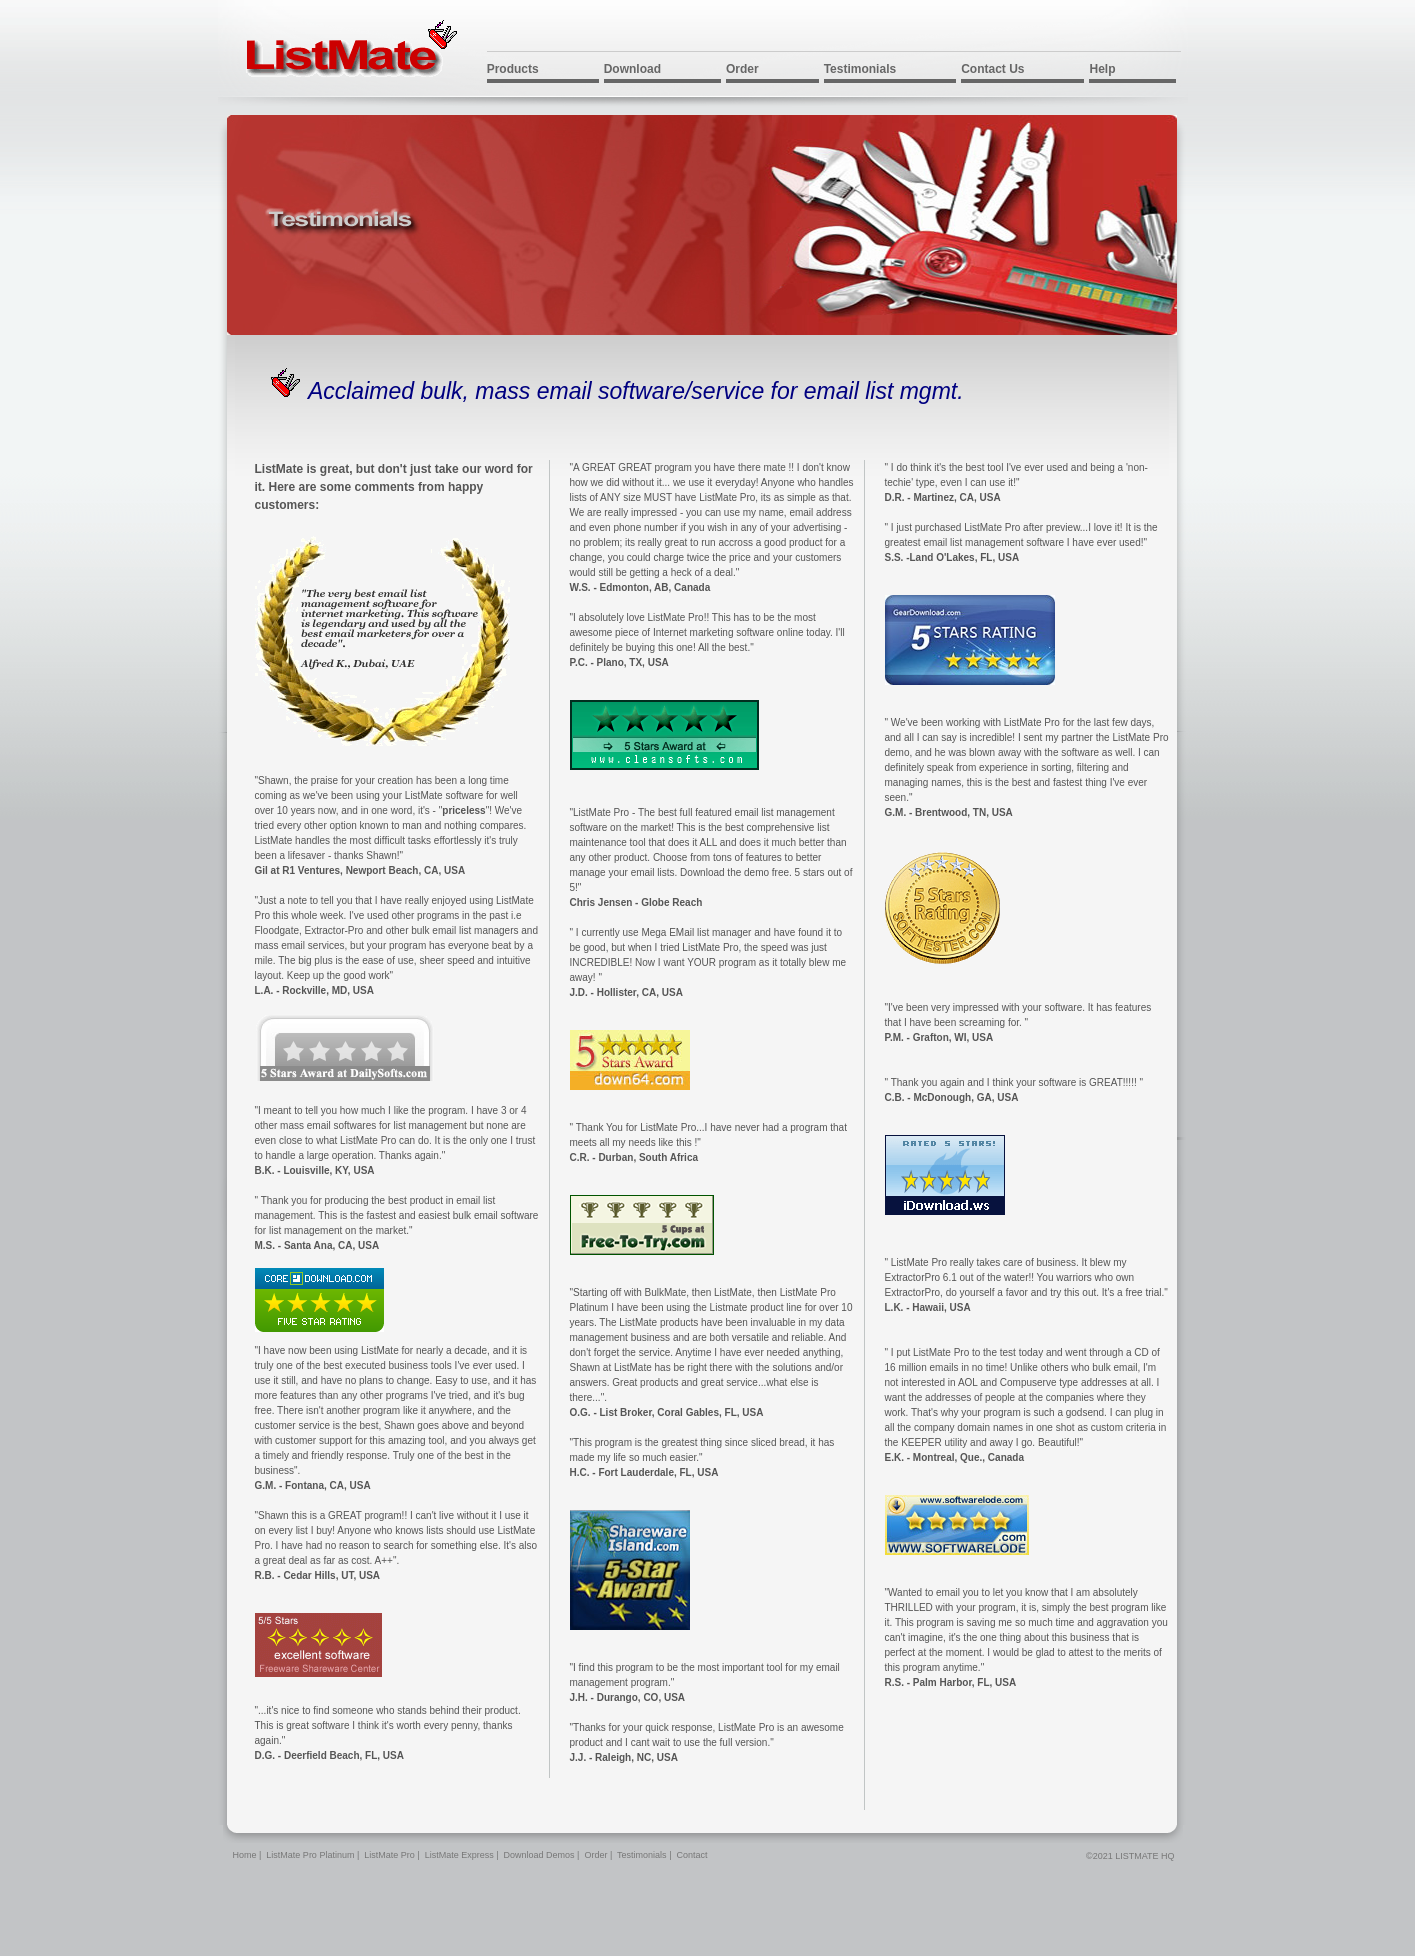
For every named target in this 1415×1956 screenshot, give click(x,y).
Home (245, 1855)
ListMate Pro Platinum (310, 1855)
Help (1102, 69)
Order (742, 69)
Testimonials (860, 69)
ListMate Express (459, 1855)
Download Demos (539, 1855)
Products (513, 69)
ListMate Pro (389, 1855)
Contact (691, 1855)
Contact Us (992, 69)
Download (632, 69)
